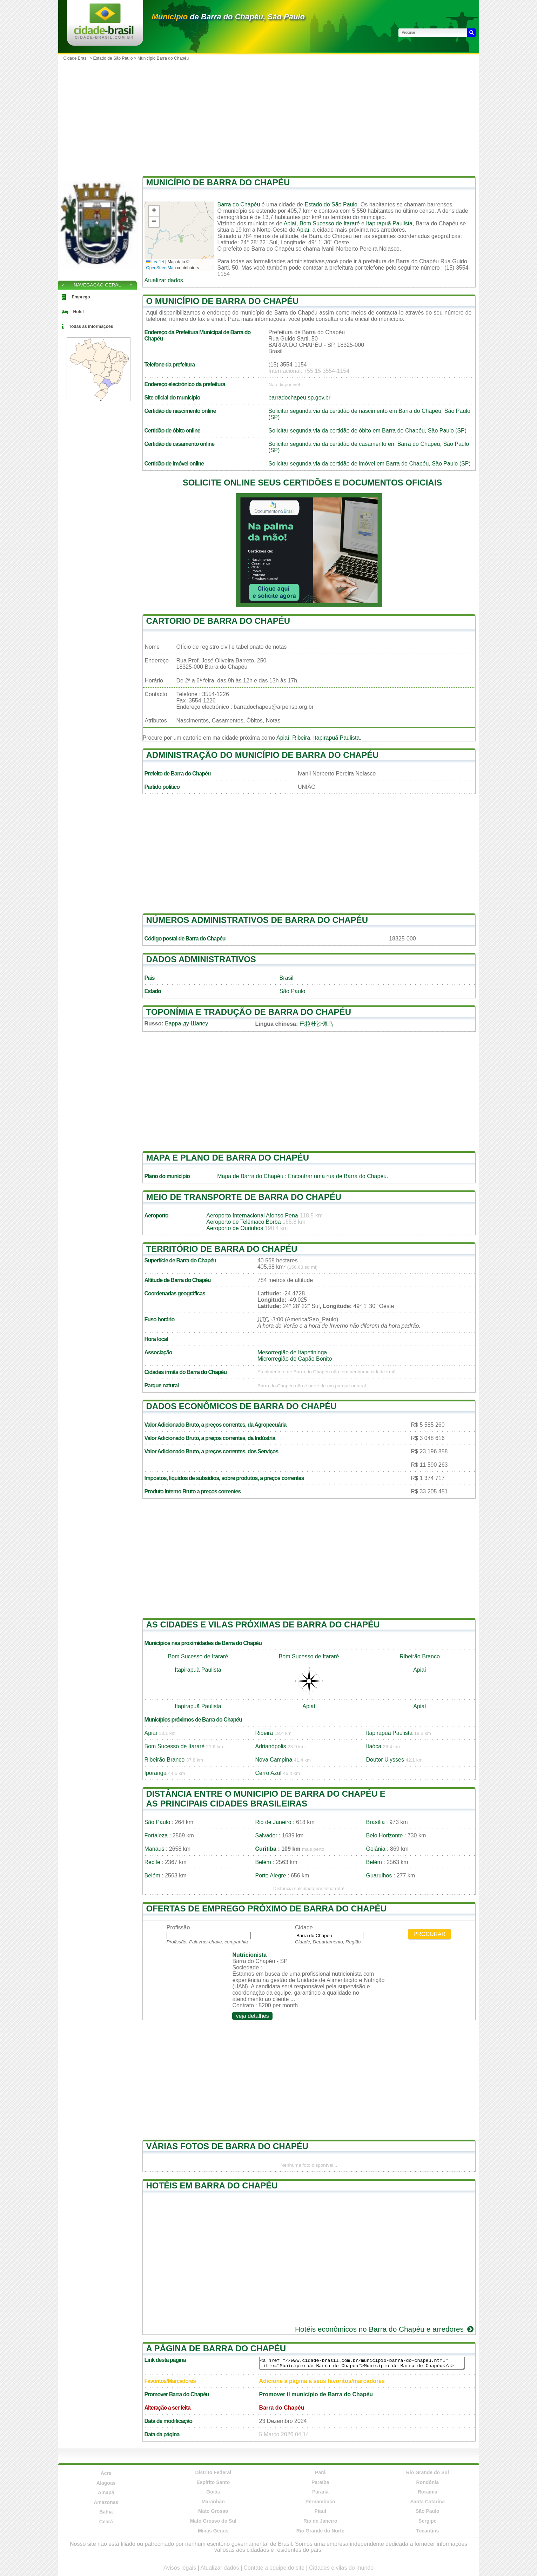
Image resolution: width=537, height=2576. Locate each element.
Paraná (320, 2492)
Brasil (287, 978)
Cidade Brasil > (78, 58)
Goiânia (375, 1849)
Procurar (430, 1934)
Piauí (320, 2511)
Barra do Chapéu (238, 204)
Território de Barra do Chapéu (221, 1249)
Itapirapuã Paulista (389, 223)
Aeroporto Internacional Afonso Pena (252, 1215)
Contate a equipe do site (273, 2568)
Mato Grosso (213, 2511)
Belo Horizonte (384, 1835)
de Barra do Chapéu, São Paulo (228, 16)
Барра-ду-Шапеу (186, 1023)
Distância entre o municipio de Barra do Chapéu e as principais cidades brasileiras (265, 1798)
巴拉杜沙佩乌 (316, 1024)
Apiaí (290, 223)
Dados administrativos (201, 959)
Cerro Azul (268, 1773)
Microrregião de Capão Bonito (294, 1359)
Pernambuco (320, 2501)
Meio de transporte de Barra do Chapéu (243, 1197)
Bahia (106, 2512)
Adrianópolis (270, 1746)
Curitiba (265, 1849)
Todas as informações (91, 326)
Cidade (304, 1927)
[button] (154, 211)
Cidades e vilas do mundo (341, 2568)
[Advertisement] (268, 116)
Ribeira (301, 738)
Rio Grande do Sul (427, 2472)
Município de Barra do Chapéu (218, 182)
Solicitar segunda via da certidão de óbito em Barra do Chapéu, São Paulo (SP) (367, 431)
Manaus (155, 1849)
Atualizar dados (164, 280)
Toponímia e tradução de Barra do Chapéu (248, 1012)
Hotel (78, 311)
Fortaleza (156, 1835)
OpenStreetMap (161, 267)
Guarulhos (379, 1875)
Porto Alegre (270, 1875)
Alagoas (105, 2483)
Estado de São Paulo (113, 58)
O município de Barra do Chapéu (222, 301)
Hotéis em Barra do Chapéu (212, 2185)
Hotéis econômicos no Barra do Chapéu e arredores (385, 2329)
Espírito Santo (213, 2482)
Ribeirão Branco (420, 1656)
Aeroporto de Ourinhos (234, 1228)
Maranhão (213, 2501)
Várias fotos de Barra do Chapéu (227, 2146)
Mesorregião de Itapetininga (292, 1352)
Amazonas (106, 2502)
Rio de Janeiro (273, 1822)
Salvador (266, 1835)
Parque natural (162, 1385)
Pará (320, 2472)
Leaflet (155, 261)
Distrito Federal (213, 2472)
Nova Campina (274, 1760)
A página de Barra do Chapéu (216, 2348)
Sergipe (427, 2521)
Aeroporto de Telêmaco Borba (243, 1222)
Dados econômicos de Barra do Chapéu (241, 1406)
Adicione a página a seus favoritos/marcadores (322, 2381)
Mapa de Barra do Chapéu (250, 1176)
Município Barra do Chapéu (163, 58)
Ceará (106, 2521)
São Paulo (293, 991)
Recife (152, 1862)
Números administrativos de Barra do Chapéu (257, 920)
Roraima (427, 2492)
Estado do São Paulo (331, 204)
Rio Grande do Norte (320, 2531)
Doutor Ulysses (385, 1760)
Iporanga (156, 1773)
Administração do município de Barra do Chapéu (262, 755)
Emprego (81, 297)
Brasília (375, 1822)
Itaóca (374, 1746)
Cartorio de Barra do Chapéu (218, 621)
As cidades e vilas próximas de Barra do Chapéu (263, 1624)
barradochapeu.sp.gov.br (299, 398)
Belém (263, 1862)
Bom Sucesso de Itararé (330, 223)
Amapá (106, 2492)
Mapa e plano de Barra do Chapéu (227, 1157)
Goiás (213, 2492)
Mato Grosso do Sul (213, 2521)
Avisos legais (179, 2568)
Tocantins (427, 2531)
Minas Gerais (213, 2531)
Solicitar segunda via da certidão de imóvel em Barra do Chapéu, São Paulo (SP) (369, 464)
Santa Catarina (427, 2501)
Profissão (178, 1927)
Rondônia (427, 2482)
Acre (106, 2473)
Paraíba (320, 2482)
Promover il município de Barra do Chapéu (316, 2394)
